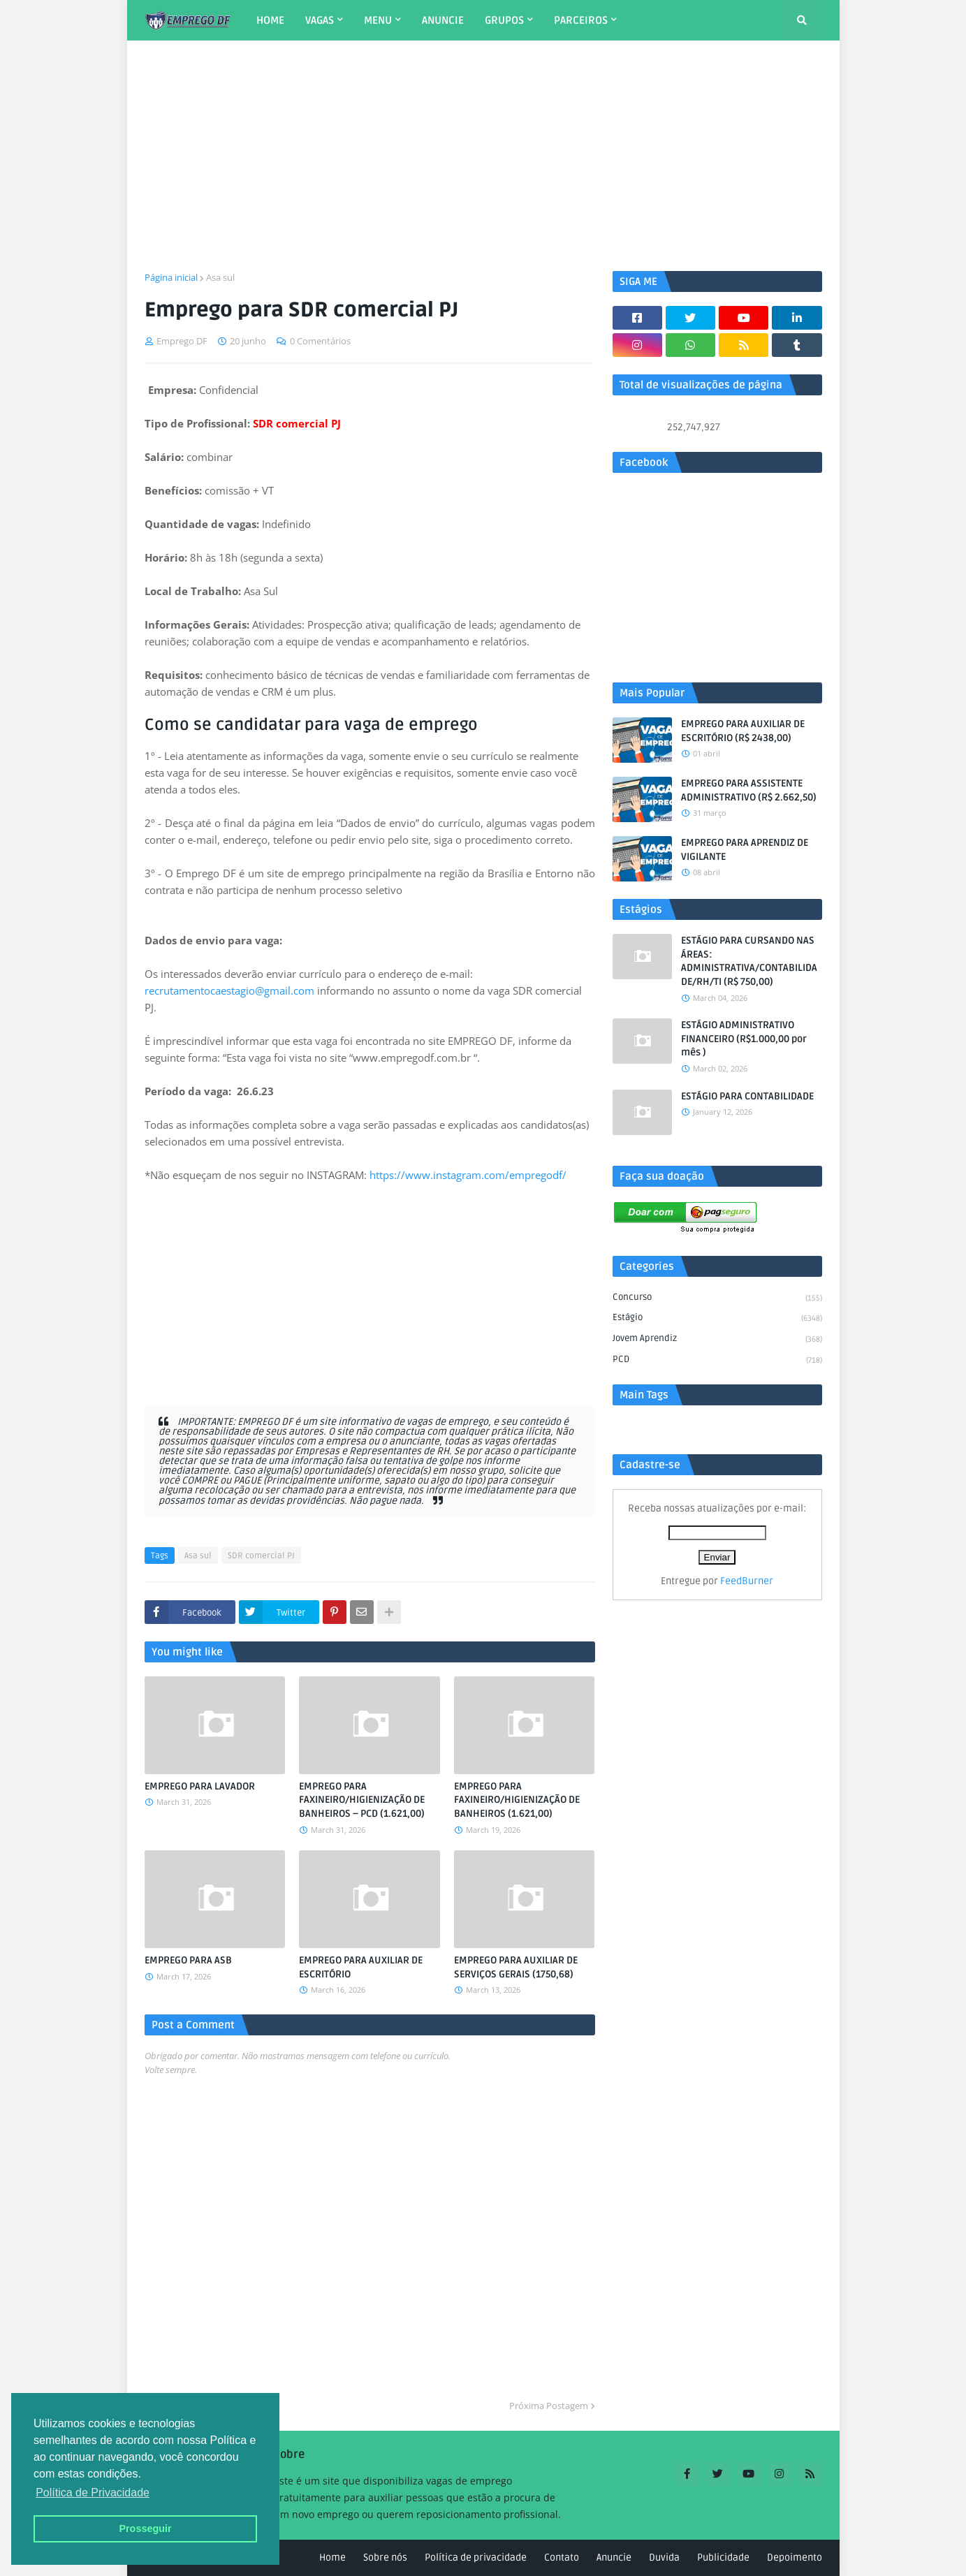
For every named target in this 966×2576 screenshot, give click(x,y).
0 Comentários (320, 341)
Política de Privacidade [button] (92, 2492)
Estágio (717, 1319)
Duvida (664, 2557)
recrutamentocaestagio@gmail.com (229, 990)
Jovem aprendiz (717, 1340)
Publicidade (723, 2557)
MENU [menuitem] (378, 20)
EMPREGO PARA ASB (188, 1960)
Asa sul (220, 277)
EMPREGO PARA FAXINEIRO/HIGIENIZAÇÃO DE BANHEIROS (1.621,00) (517, 1800)
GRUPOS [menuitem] (504, 20)
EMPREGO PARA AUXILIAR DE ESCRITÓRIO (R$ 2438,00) (743, 731)
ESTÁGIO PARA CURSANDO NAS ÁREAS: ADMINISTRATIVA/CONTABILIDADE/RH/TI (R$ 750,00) (749, 961)
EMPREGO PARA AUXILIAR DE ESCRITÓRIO (361, 1967)
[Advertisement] (483, 156)
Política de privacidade (476, 2557)
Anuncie (614, 2557)
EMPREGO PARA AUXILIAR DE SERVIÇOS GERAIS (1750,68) (516, 1967)
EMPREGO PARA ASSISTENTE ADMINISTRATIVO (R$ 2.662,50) (749, 790)
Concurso (717, 1298)
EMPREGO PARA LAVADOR (200, 1786)
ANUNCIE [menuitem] (443, 20)
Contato (561, 2557)
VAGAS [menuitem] (319, 20)
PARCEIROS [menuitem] (581, 20)
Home (332, 2557)
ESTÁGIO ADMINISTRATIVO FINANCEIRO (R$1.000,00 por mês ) (744, 1038)
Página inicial (171, 277)
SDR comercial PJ (261, 1556)
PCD (717, 1360)
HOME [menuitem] (270, 20)
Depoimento (794, 2557)
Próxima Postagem (548, 2405)
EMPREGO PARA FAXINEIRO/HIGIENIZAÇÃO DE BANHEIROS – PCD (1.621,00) (362, 1800)
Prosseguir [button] (145, 2528)
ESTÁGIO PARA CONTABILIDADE (747, 1096)
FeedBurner (746, 1581)
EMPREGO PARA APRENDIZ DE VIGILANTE (744, 850)
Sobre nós (385, 2557)
